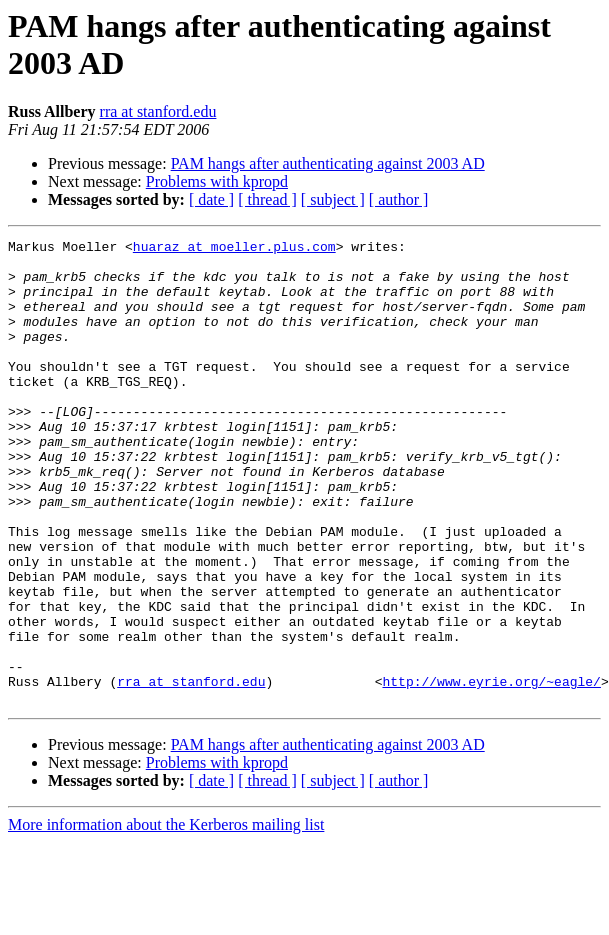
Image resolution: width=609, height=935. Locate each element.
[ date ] (211, 199)
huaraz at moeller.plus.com (234, 249)
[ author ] (399, 199)
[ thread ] (267, 199)
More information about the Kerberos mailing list (166, 917)
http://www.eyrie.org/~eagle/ (491, 771)
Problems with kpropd (217, 181)
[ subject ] (333, 199)
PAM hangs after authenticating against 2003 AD (328, 163)
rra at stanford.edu (158, 111)
